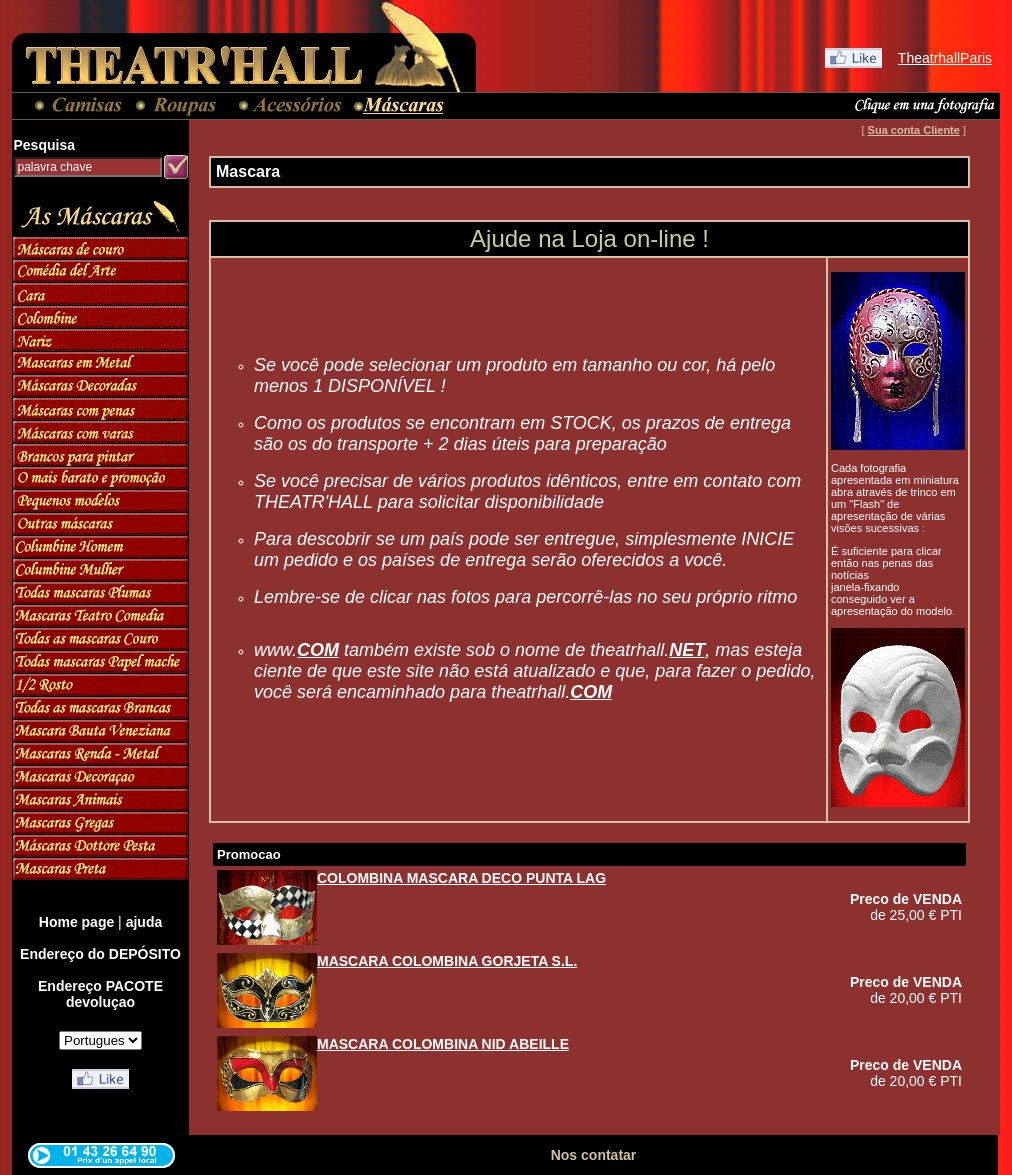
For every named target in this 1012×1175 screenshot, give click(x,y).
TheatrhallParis (945, 58)
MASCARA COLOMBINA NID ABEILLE (443, 1044)
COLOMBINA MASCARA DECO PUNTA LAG (461, 878)
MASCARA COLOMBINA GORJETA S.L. (447, 961)
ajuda (144, 922)
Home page (76, 922)
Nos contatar (594, 1155)
